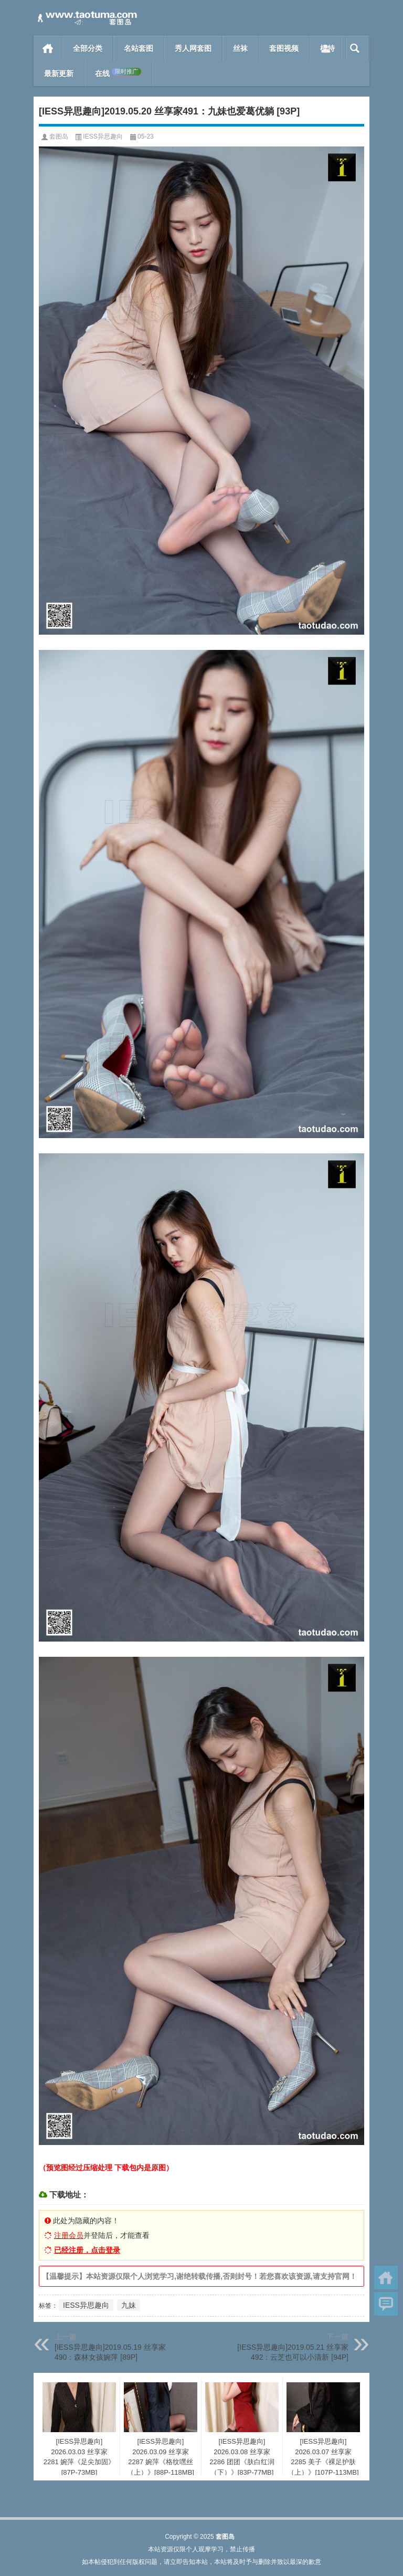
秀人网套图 (193, 48)
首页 (48, 48)
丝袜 (240, 48)
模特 (327, 48)
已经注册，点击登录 (87, 2250)
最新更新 (58, 73)
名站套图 (138, 48)
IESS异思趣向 (102, 136)
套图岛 (58, 136)
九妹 (128, 2305)
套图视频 (284, 48)
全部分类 (87, 48)
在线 (118, 73)
